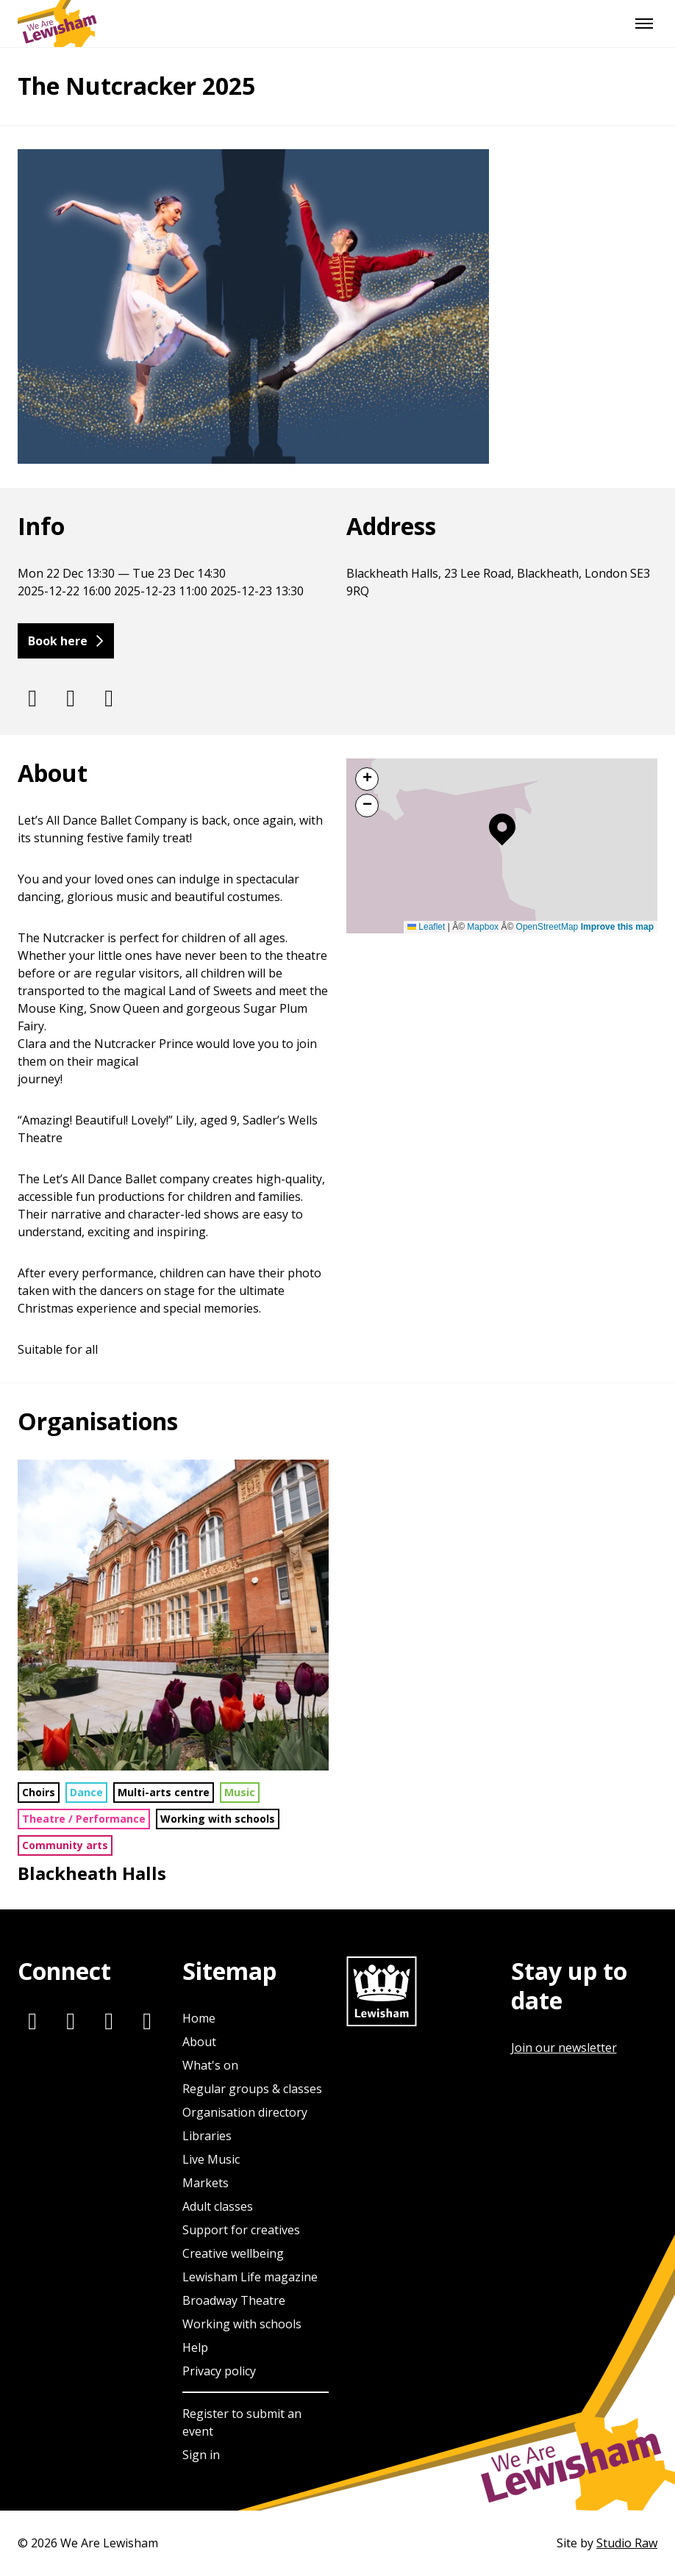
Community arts (65, 1845)
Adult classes (217, 2206)
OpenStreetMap (547, 927)
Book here (58, 641)
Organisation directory (244, 2112)
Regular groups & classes (252, 2089)
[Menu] (644, 23)
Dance (86, 1792)
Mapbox (483, 927)
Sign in (201, 2455)
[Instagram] (32, 697)
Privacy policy (219, 2371)
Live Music (211, 2159)
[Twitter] (70, 697)
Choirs (38, 1792)
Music (239, 1792)
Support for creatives (241, 2230)
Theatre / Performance (84, 1819)
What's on (210, 2065)
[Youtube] (147, 2020)
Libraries (207, 2136)
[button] (502, 830)
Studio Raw (626, 2543)
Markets (205, 2183)
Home (198, 2018)
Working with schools (217, 1819)
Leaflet (426, 927)
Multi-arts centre (164, 1792)
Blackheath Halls (92, 1873)
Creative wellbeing (233, 2253)
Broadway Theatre (233, 2300)
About (199, 2042)
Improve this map (617, 927)
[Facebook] (109, 697)
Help (195, 2347)
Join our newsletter (564, 2047)
